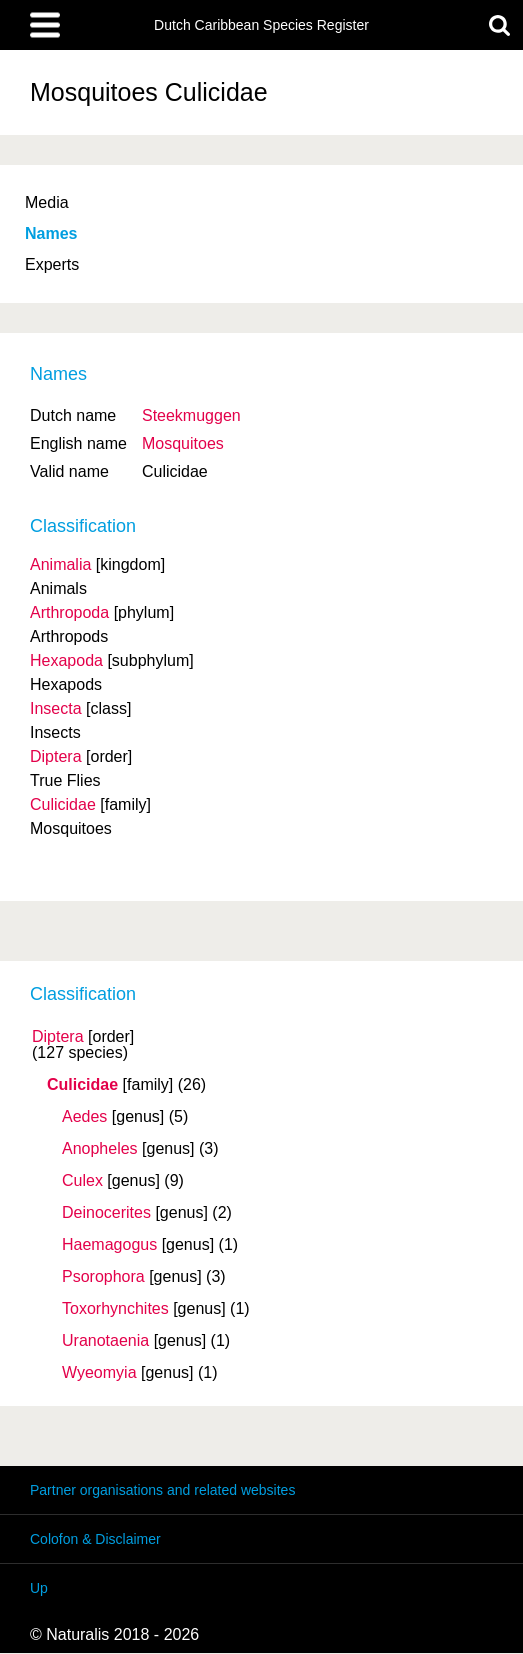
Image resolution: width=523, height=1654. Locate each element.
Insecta (56, 708)
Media (47, 202)
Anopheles (100, 1149)
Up (39, 1588)
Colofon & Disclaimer (95, 1539)
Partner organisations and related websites (162, 1490)
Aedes (84, 1117)
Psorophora (103, 1277)
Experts (52, 264)
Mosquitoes (183, 443)
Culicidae (82, 1085)
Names (51, 233)
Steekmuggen (191, 415)
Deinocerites (106, 1213)
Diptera (58, 1037)
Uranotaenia (105, 1341)
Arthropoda (69, 612)
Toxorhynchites (115, 1309)
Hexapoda (66, 660)
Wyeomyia (99, 1373)
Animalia (60, 564)
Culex (82, 1181)
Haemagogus (109, 1245)
